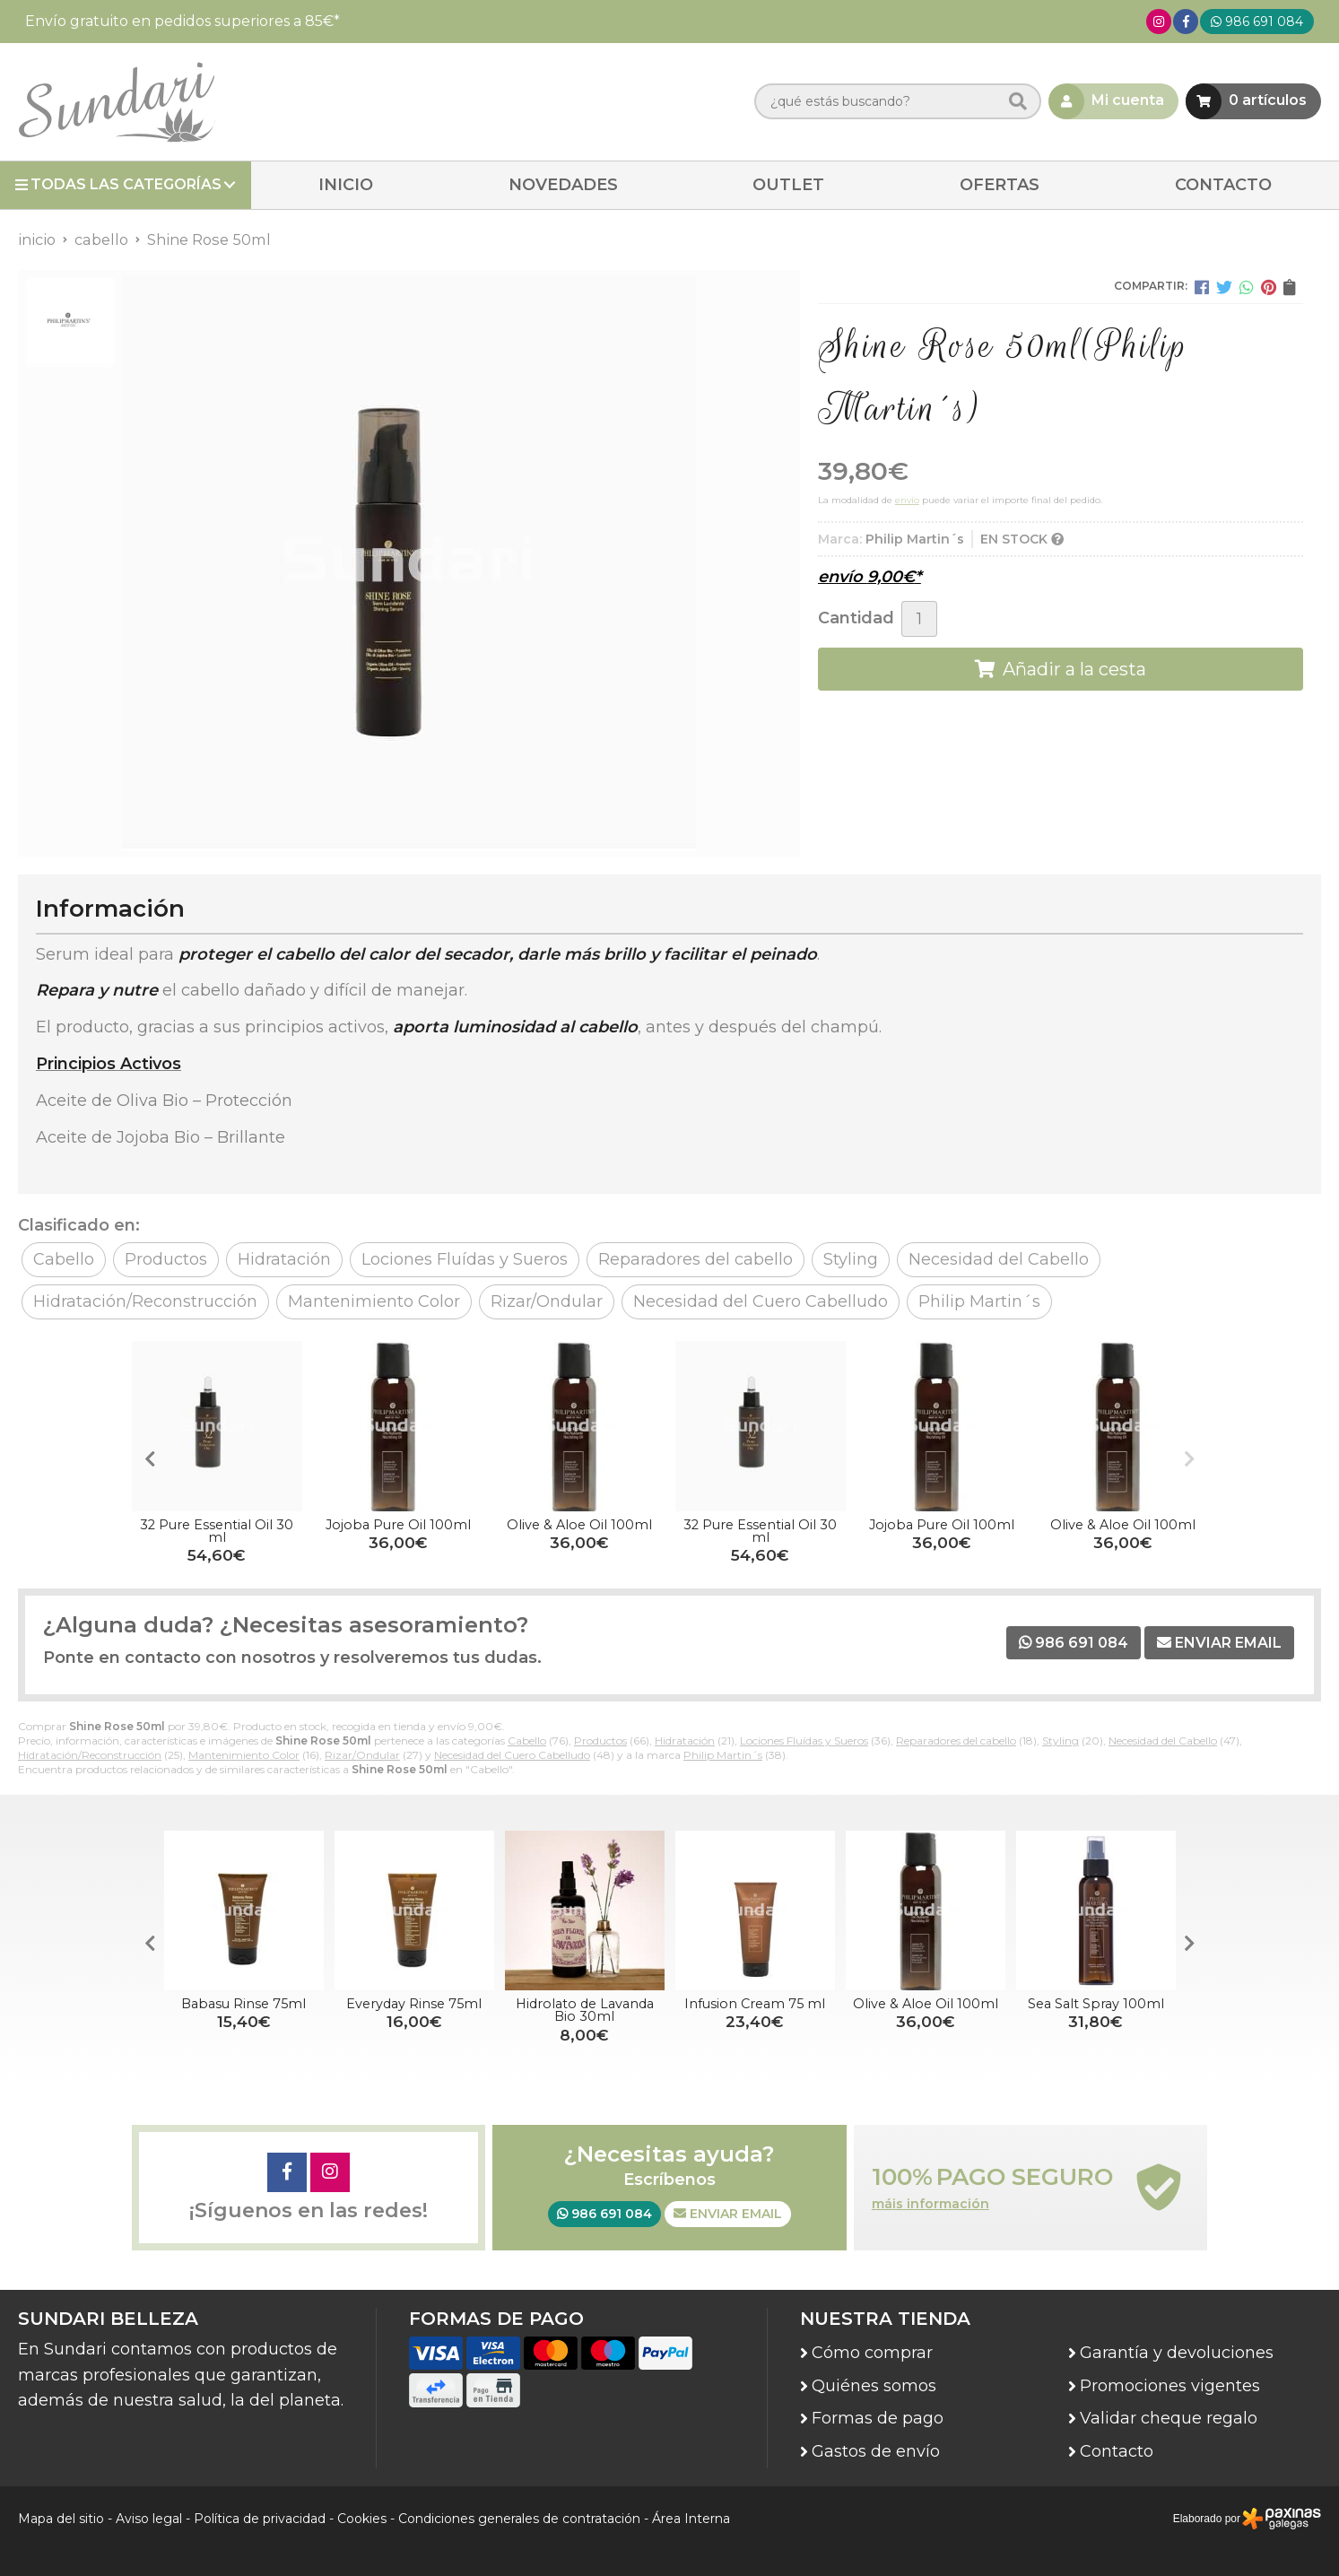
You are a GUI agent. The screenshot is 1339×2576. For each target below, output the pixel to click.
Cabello (527, 1740)
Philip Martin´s (722, 1755)
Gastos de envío (876, 2451)
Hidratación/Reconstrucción (89, 1755)
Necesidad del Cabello (1163, 1740)
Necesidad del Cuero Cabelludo (512, 1755)
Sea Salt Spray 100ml (1096, 2004)
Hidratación (685, 1740)
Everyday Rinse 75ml (414, 2004)
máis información (930, 2204)
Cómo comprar (872, 2353)
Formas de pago (877, 2418)
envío (907, 500)
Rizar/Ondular (362, 1755)
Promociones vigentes (1170, 2386)
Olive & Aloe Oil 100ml (579, 1525)
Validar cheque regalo (1168, 2418)
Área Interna (691, 2519)
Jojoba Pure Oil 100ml (398, 1525)
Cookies (362, 2519)
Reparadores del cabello (956, 1740)
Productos (600, 1740)
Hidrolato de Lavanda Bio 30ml (585, 2010)
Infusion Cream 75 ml (754, 2004)
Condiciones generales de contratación (519, 2519)
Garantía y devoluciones (1177, 2353)
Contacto (1116, 2451)
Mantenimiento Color (244, 1755)
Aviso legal (149, 2519)
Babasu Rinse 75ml (243, 2004)
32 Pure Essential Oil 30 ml (216, 1531)
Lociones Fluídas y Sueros (804, 1740)
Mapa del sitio (61, 2519)
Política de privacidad (260, 2519)
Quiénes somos (874, 2386)
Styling (1060, 1740)
